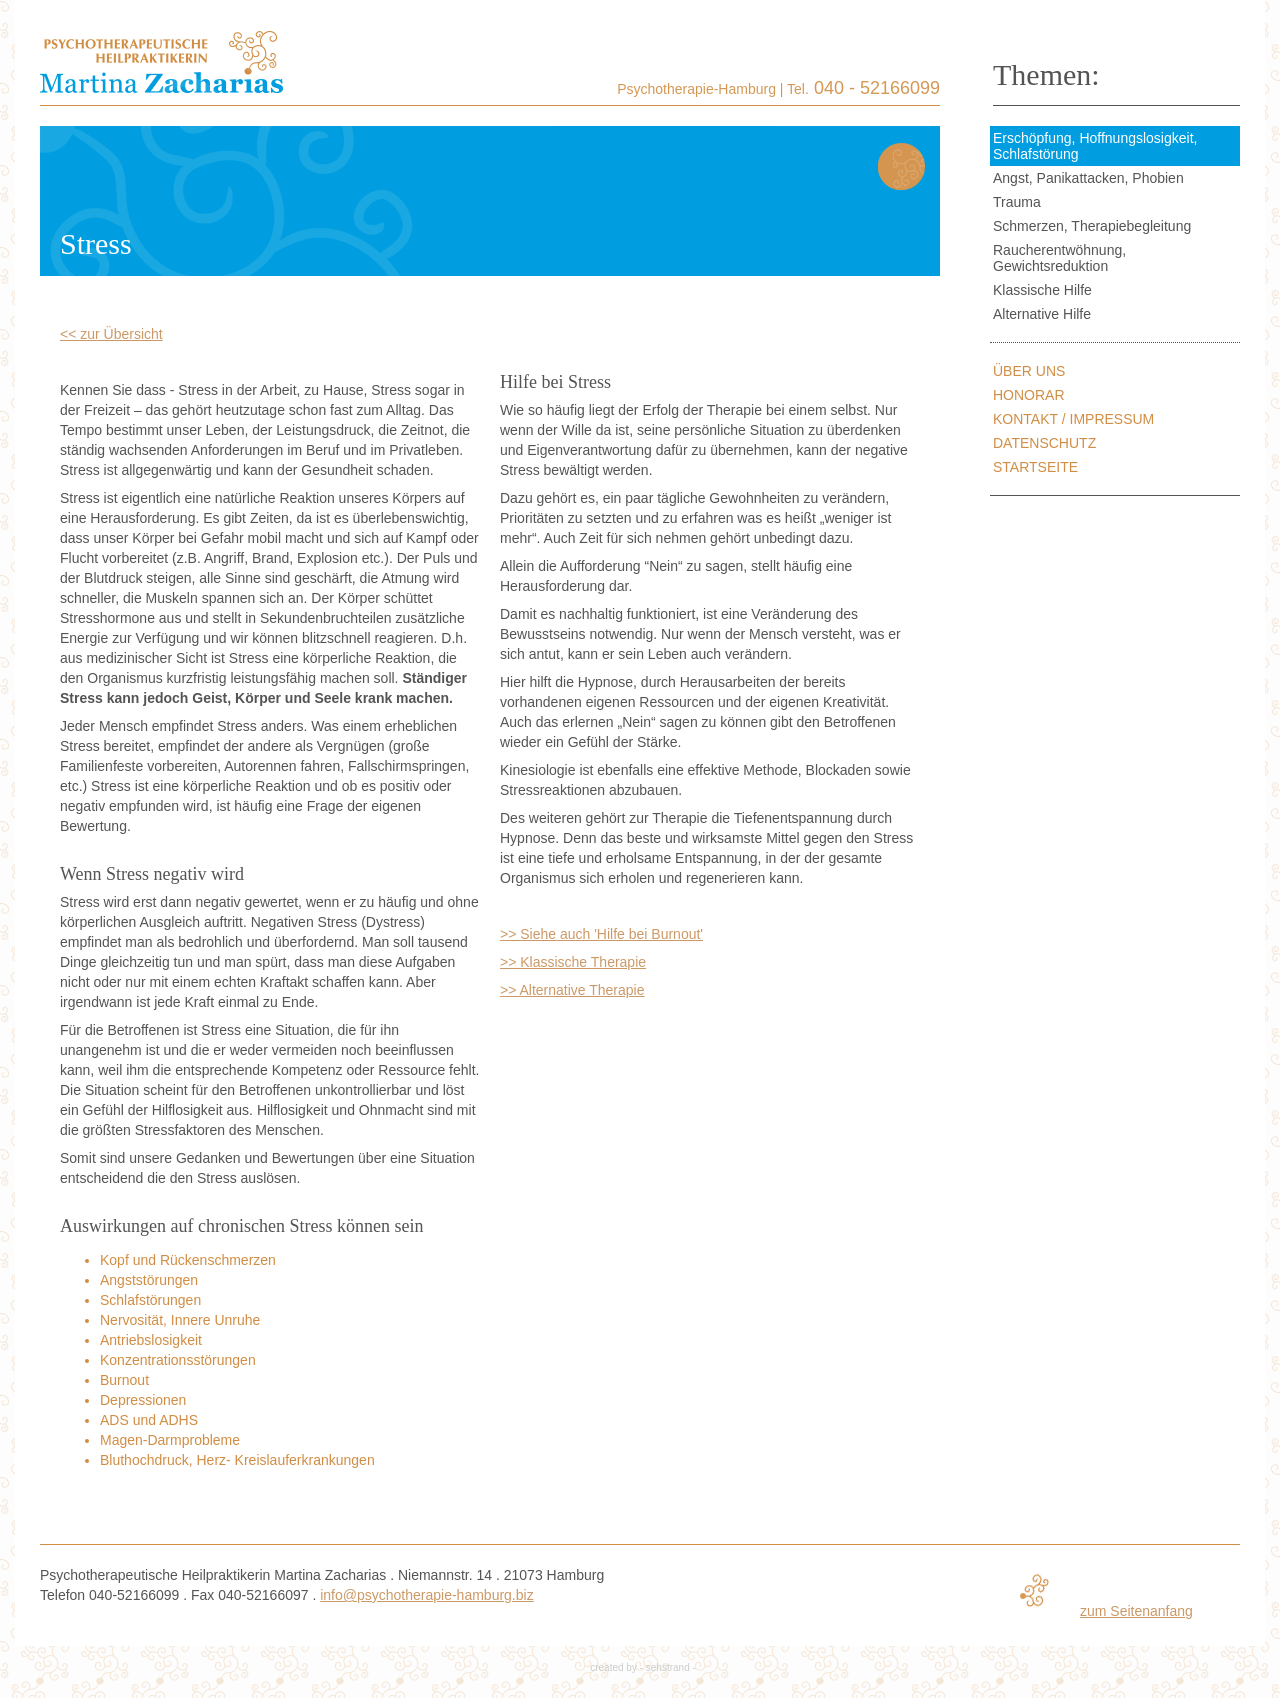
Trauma (1017, 202)
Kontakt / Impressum (1073, 419)
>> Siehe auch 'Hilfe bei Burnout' (601, 934)
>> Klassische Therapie (573, 962)
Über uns (1029, 371)
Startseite (1035, 467)
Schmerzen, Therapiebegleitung (1092, 226)
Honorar (1029, 395)
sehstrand (668, 1667)
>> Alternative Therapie (572, 990)
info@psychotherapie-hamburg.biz (426, 1595)
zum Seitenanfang (1136, 1611)
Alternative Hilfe (1042, 314)
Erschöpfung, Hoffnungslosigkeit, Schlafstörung (1095, 146)
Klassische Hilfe (1042, 290)
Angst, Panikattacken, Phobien (1088, 178)
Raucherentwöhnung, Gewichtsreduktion (1059, 258)
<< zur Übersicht (111, 334)
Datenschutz (1044, 443)
